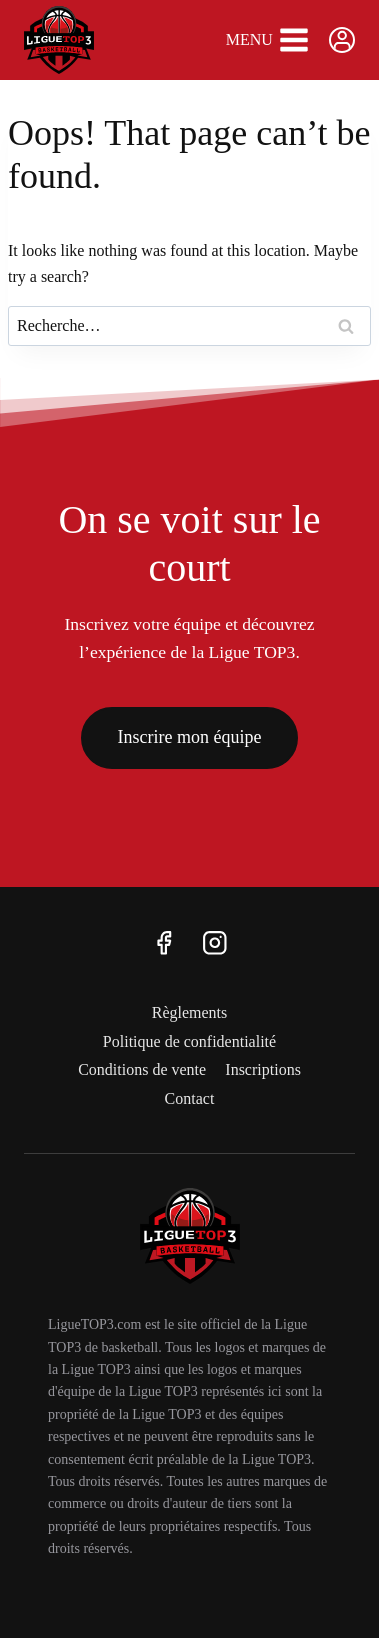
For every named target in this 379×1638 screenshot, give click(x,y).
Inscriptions (263, 1069)
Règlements (190, 1012)
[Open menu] (267, 40)
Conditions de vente (142, 1069)
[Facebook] (163, 942)
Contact (190, 1098)
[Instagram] (215, 942)
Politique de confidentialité (189, 1041)
